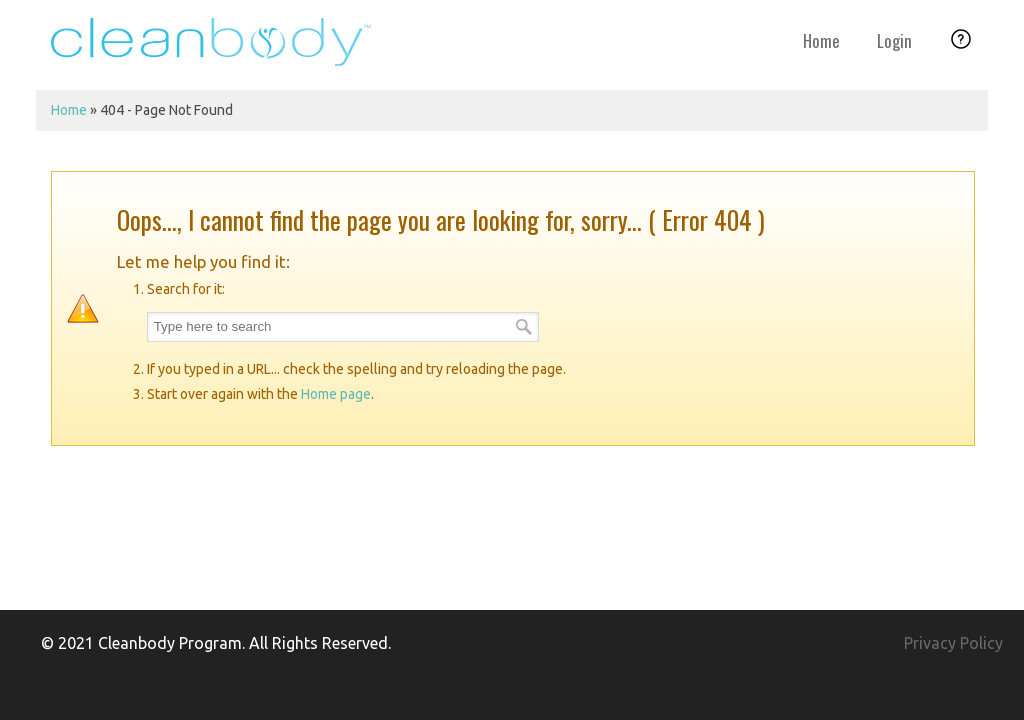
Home (69, 110)
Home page (336, 394)
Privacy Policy (953, 643)
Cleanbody (211, 42)
